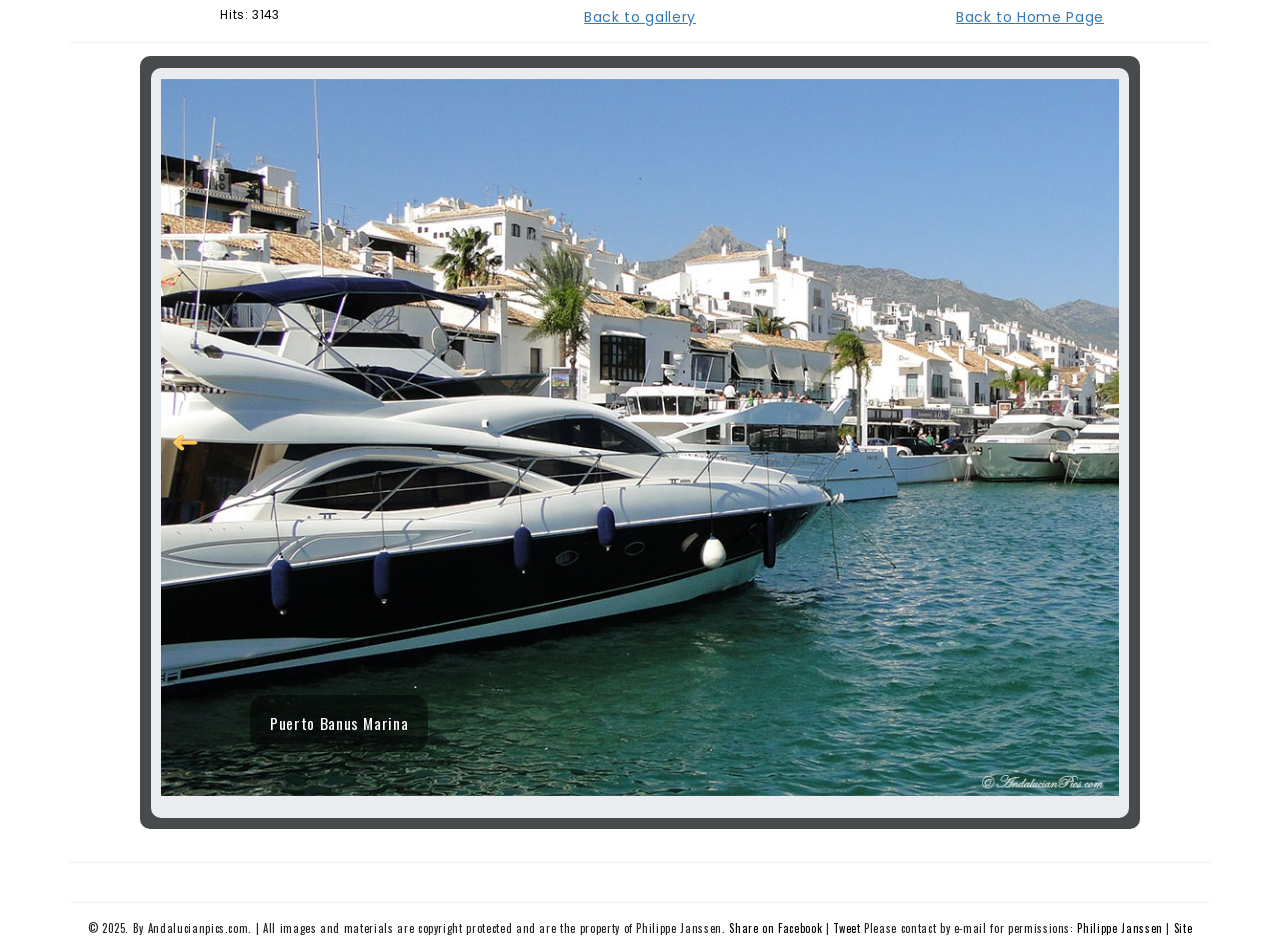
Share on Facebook (775, 928)
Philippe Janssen (1119, 928)
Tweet (846, 928)
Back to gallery (640, 17)
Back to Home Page (1030, 17)
